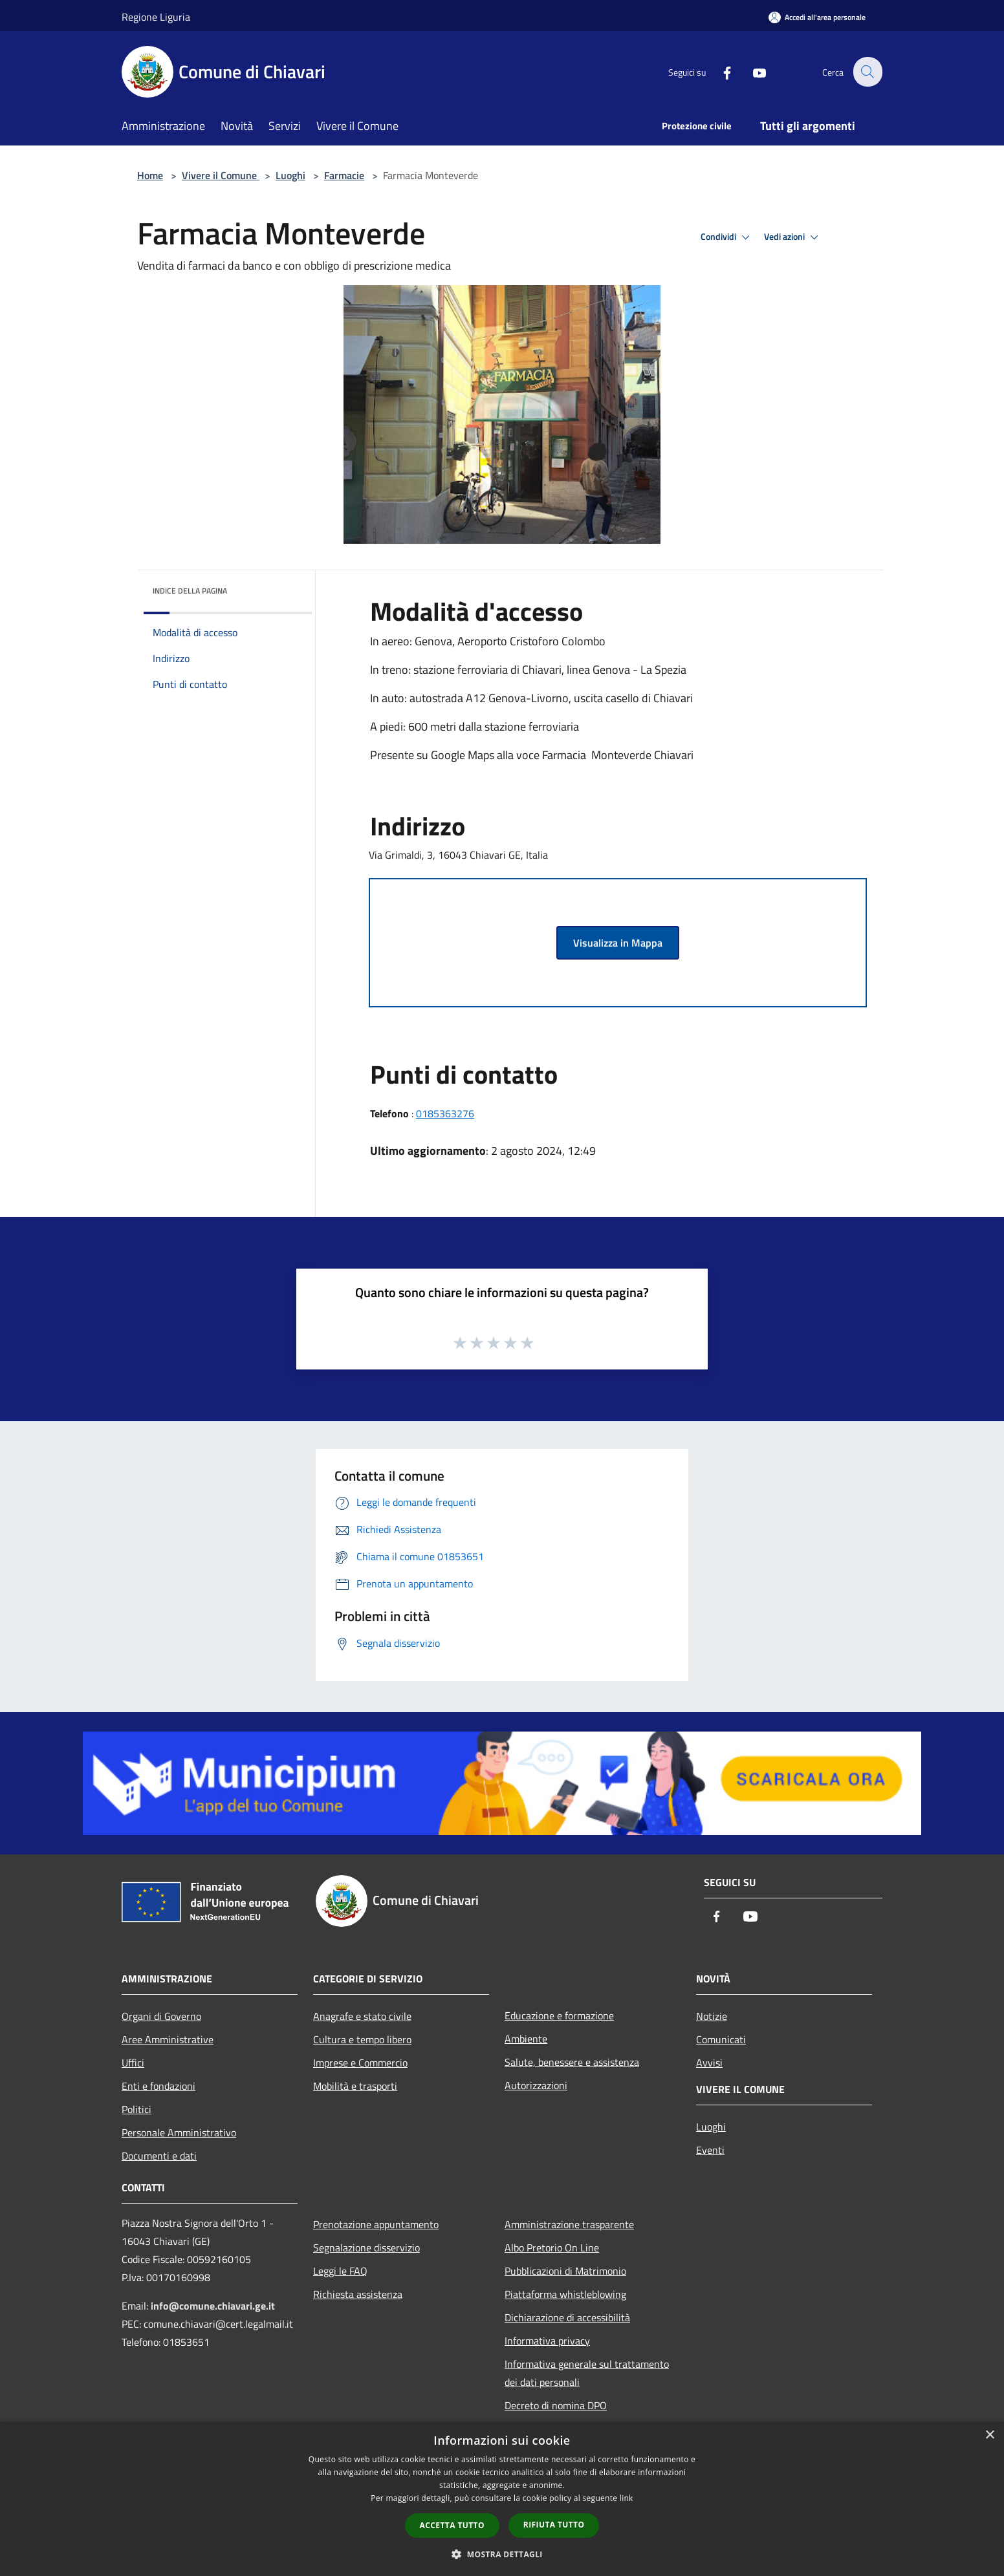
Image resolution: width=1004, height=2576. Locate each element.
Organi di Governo (161, 2016)
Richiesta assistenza (357, 2294)
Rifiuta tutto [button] (554, 2524)
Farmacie (344, 175)
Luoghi (290, 175)
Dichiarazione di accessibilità (567, 2317)
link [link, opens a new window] (626, 2498)
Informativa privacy (547, 2340)
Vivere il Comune (220, 175)
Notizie (711, 2016)
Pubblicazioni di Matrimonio (565, 2271)
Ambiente (526, 2038)
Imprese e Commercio (360, 2062)
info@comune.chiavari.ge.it (213, 2305)
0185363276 (445, 1113)
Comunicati (721, 2039)
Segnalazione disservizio (366, 2247)
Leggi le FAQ (340, 2271)
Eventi (710, 2150)
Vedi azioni (793, 237)
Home (150, 175)
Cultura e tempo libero (362, 2039)
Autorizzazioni (536, 2085)
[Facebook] (719, 71)
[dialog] (502, 2498)
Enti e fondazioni (158, 2086)
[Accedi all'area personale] (817, 17)
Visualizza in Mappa (617, 942)
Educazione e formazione (559, 2015)
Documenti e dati (159, 2155)
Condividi (727, 237)
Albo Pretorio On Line (552, 2247)
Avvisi (709, 2062)
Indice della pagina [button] (190, 591)
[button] (502, 2554)
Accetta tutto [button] (452, 2525)
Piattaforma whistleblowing (565, 2294)
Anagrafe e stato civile (362, 2016)
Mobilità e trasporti (355, 2086)
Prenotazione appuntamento (376, 2224)
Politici (136, 2109)
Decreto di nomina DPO (556, 2405)
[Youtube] (752, 71)
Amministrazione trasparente (569, 2224)
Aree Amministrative (167, 2039)
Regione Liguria (156, 17)
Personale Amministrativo (179, 2132)
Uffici (133, 2062)
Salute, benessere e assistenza (572, 2062)
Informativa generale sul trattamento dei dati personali (587, 2373)
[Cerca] (866, 71)
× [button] (989, 2435)
